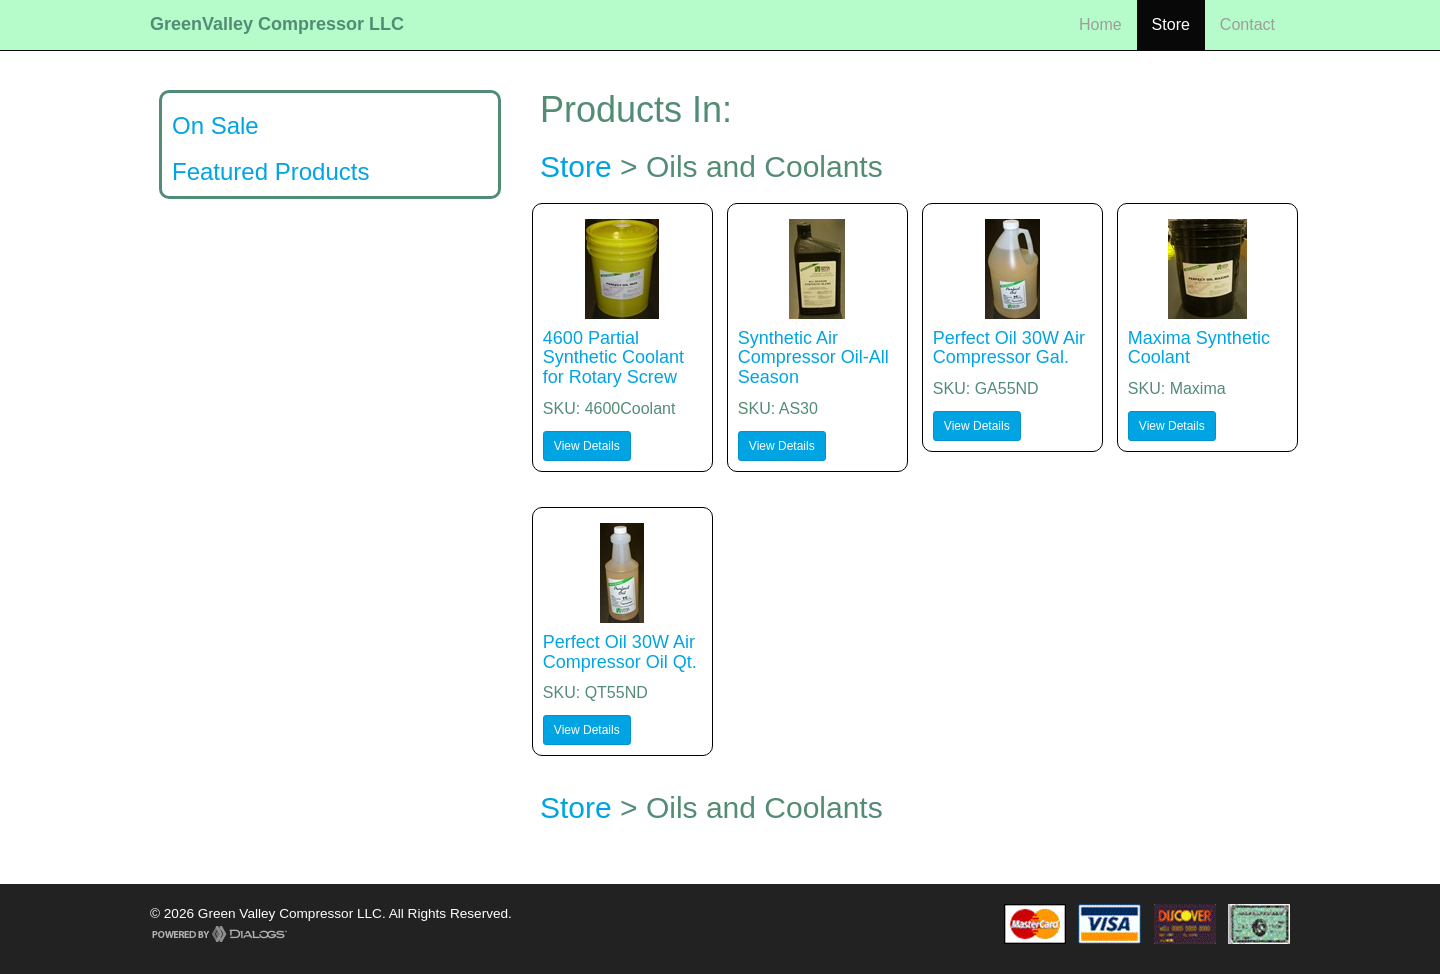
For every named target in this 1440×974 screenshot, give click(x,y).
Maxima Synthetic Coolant (1199, 348)
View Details (587, 446)
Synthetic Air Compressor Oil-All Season (813, 358)
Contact (1247, 24)
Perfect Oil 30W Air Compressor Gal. (1009, 348)
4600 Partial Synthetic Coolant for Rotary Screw (613, 358)
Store (1171, 24)
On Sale (215, 125)
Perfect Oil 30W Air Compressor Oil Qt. (620, 652)
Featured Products (270, 171)
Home (1100, 24)
